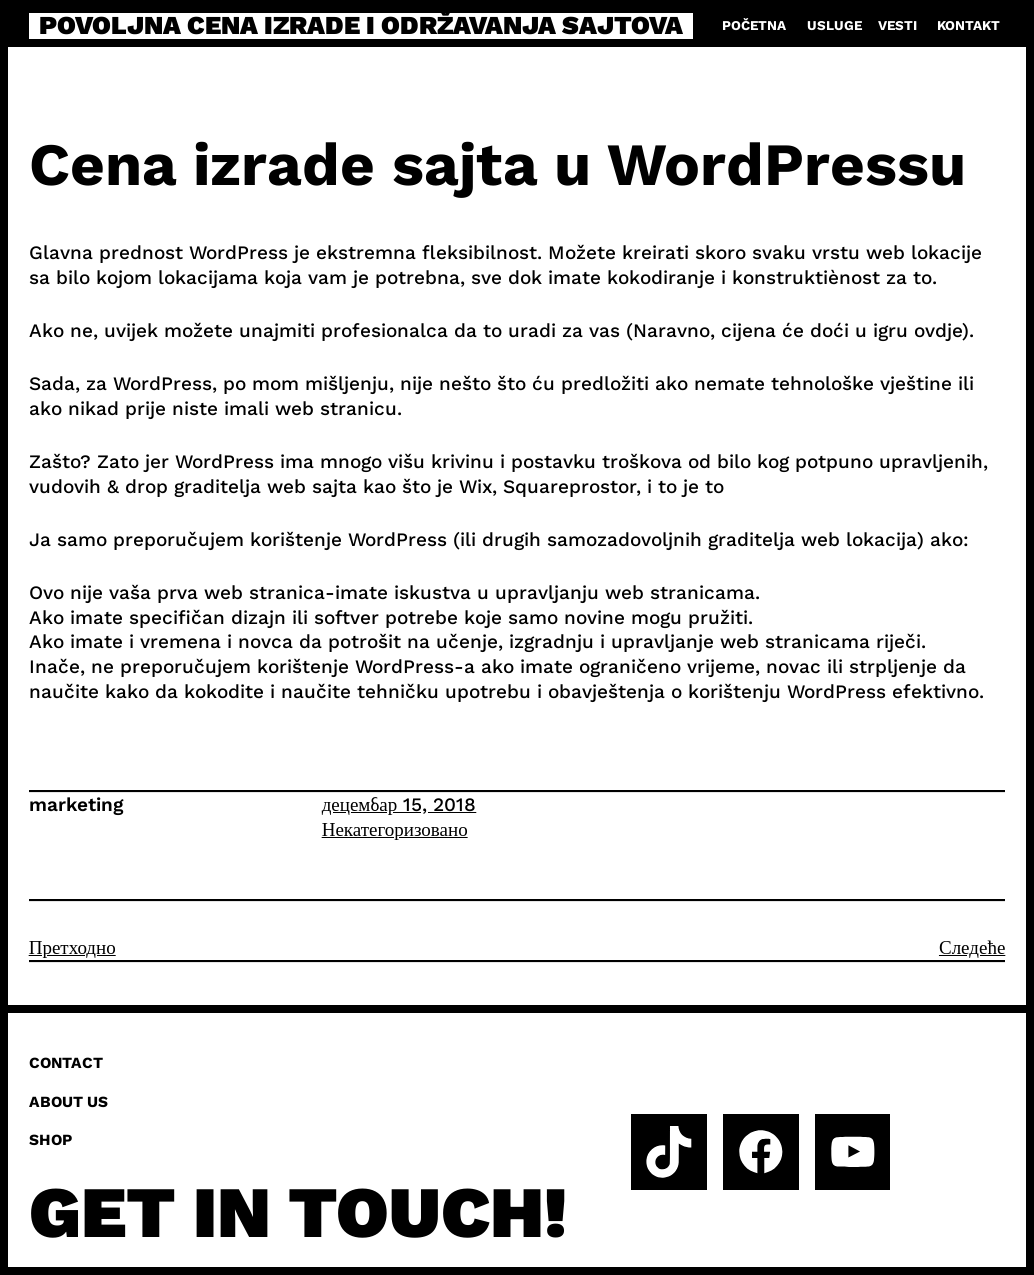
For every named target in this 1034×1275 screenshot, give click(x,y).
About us (68, 1102)
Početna (754, 25)
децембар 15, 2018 (399, 804)
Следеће (972, 947)
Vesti (897, 25)
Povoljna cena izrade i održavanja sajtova (361, 26)
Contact (66, 1063)
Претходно (72, 947)
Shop (50, 1140)
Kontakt (968, 25)
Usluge (834, 25)
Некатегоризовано (395, 829)
